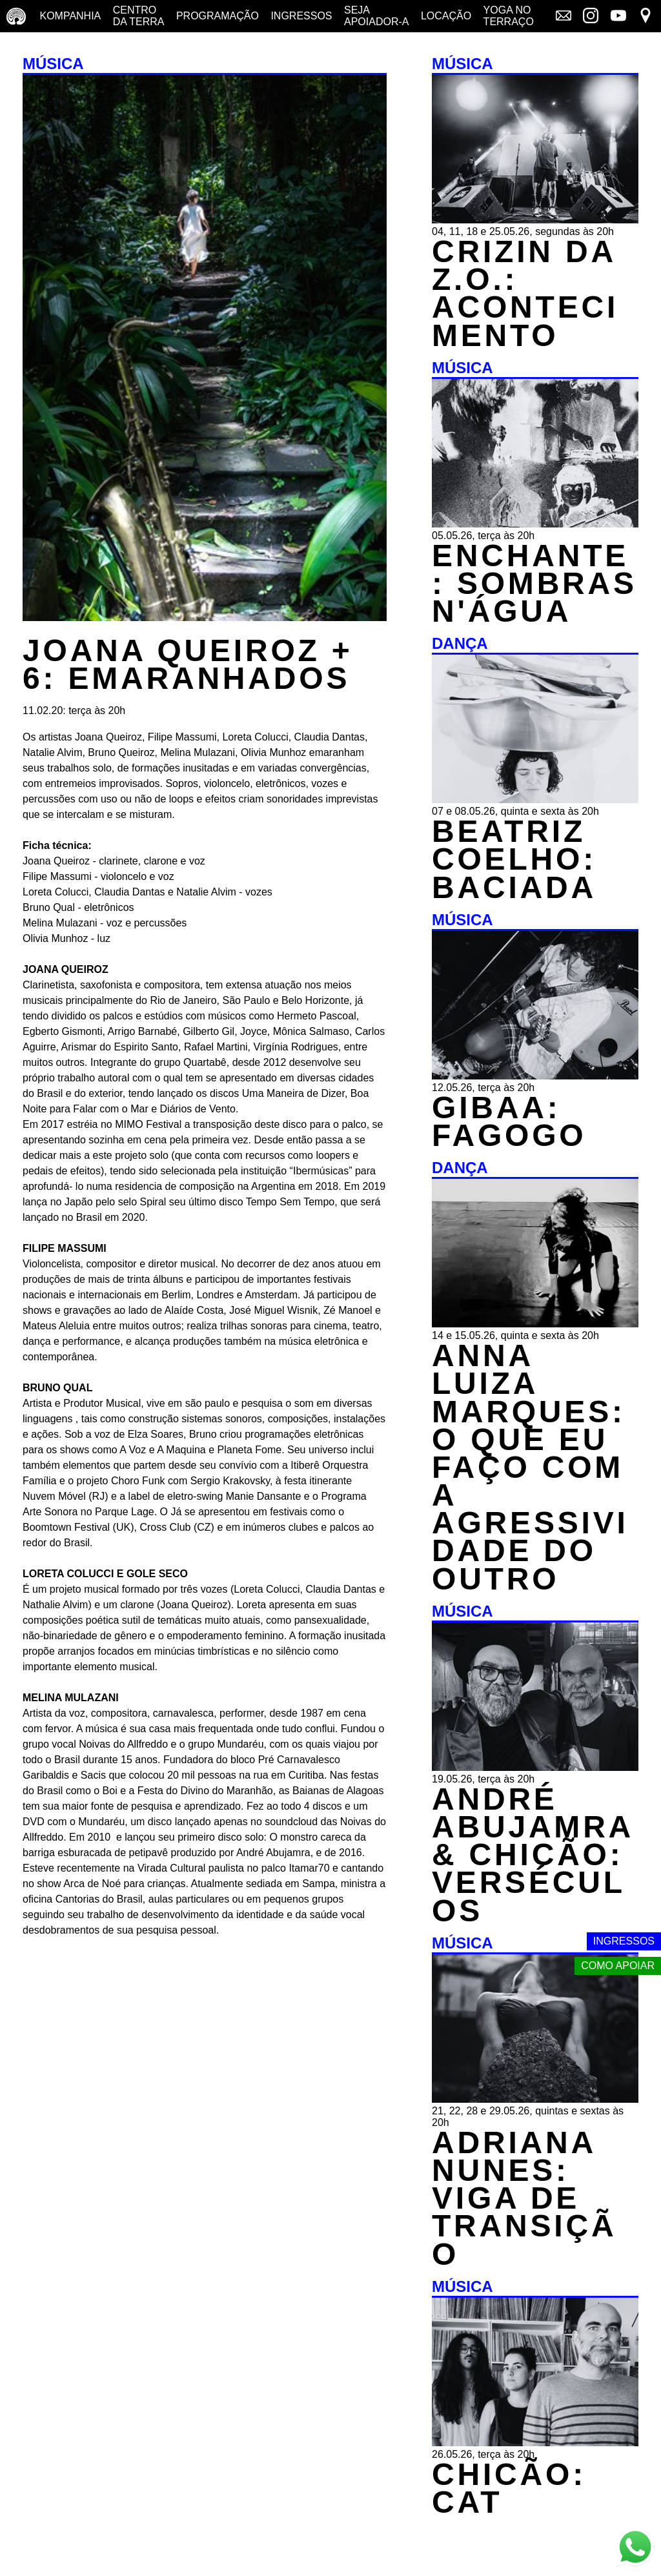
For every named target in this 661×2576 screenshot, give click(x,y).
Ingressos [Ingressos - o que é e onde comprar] (301, 15)
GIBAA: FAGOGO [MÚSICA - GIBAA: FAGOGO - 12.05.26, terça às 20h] (509, 1121)
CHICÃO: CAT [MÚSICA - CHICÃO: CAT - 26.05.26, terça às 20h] (509, 2488)
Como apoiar (618, 1965)
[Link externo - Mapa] (645, 16)
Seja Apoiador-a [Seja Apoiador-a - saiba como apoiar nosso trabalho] (376, 16)
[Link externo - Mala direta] (563, 16)
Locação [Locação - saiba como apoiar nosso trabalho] (446, 15)
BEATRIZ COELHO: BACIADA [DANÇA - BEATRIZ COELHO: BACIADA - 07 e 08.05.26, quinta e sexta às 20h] (514, 859)
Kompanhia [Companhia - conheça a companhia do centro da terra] (70, 15)
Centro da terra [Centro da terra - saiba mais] (139, 16)
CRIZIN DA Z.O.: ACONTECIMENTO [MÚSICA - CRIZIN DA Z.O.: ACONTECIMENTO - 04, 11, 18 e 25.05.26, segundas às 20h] (525, 293)
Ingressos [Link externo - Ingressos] (624, 1941)
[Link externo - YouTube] (618, 16)
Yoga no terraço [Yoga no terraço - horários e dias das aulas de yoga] (508, 16)
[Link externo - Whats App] (635, 2548)
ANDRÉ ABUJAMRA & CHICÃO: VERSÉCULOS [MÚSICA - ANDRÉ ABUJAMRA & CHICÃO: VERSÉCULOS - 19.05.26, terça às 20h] (532, 1855)
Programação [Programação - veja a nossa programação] (217, 15)
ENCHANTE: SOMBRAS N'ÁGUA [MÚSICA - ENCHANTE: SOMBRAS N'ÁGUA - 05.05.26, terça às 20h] (534, 583)
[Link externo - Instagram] (590, 16)
